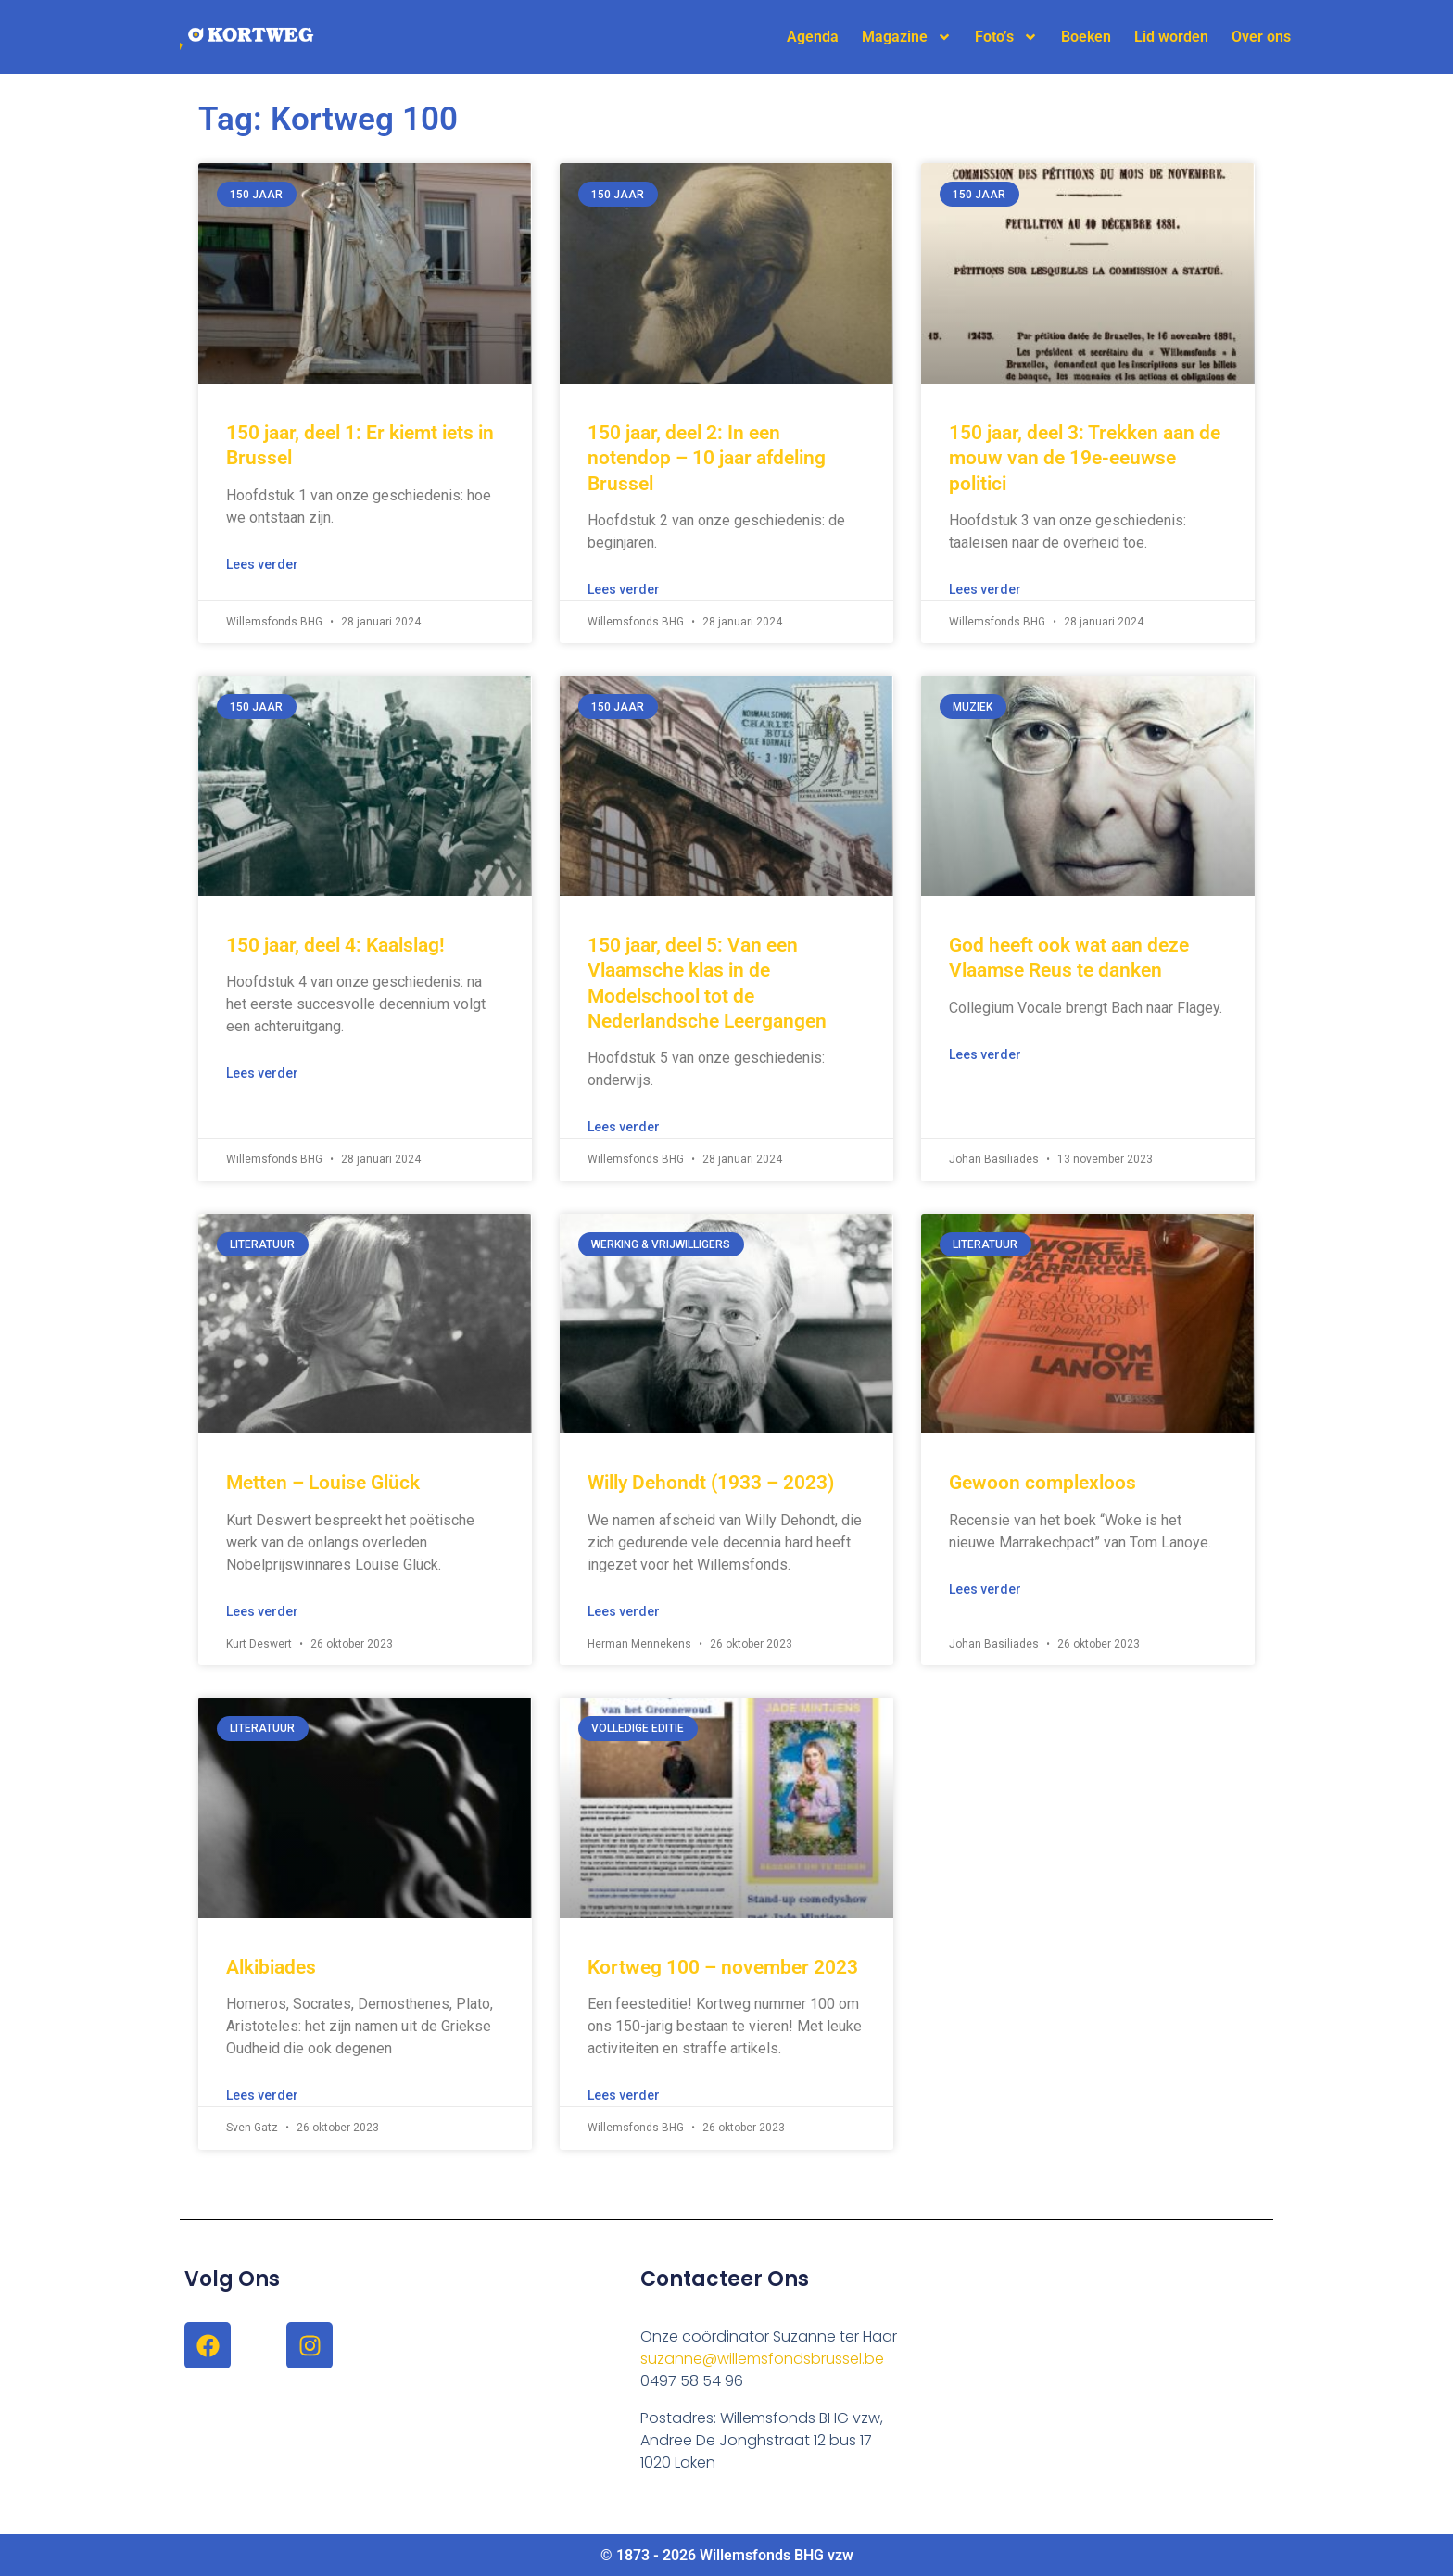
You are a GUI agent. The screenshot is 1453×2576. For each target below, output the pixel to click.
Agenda (813, 36)
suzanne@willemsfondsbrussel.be (762, 2358)
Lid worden (1171, 36)
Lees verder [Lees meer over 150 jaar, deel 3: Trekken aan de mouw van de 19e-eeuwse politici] (985, 589)
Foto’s (1006, 37)
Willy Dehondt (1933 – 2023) (711, 1482)
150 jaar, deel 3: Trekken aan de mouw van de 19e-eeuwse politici (1084, 458)
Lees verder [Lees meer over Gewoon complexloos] (985, 1589)
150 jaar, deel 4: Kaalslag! (335, 945)
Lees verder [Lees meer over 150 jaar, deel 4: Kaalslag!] (262, 1073)
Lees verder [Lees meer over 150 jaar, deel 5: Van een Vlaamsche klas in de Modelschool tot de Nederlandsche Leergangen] (624, 1126)
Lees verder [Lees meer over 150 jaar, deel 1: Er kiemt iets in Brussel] (262, 564)
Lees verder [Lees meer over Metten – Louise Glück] (262, 1611)
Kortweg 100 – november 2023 (723, 1967)
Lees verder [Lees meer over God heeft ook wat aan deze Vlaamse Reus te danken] (985, 1054)
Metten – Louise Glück (323, 1482)
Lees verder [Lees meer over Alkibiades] (262, 2095)
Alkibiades (271, 1967)
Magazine (907, 37)
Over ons (1261, 36)
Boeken (1086, 36)
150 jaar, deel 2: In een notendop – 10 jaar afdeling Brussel (707, 458)
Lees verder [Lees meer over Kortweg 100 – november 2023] (624, 2095)
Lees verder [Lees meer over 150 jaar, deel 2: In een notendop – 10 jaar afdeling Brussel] (624, 589)
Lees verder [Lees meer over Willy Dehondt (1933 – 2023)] (624, 1611)
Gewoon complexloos (1042, 1482)
